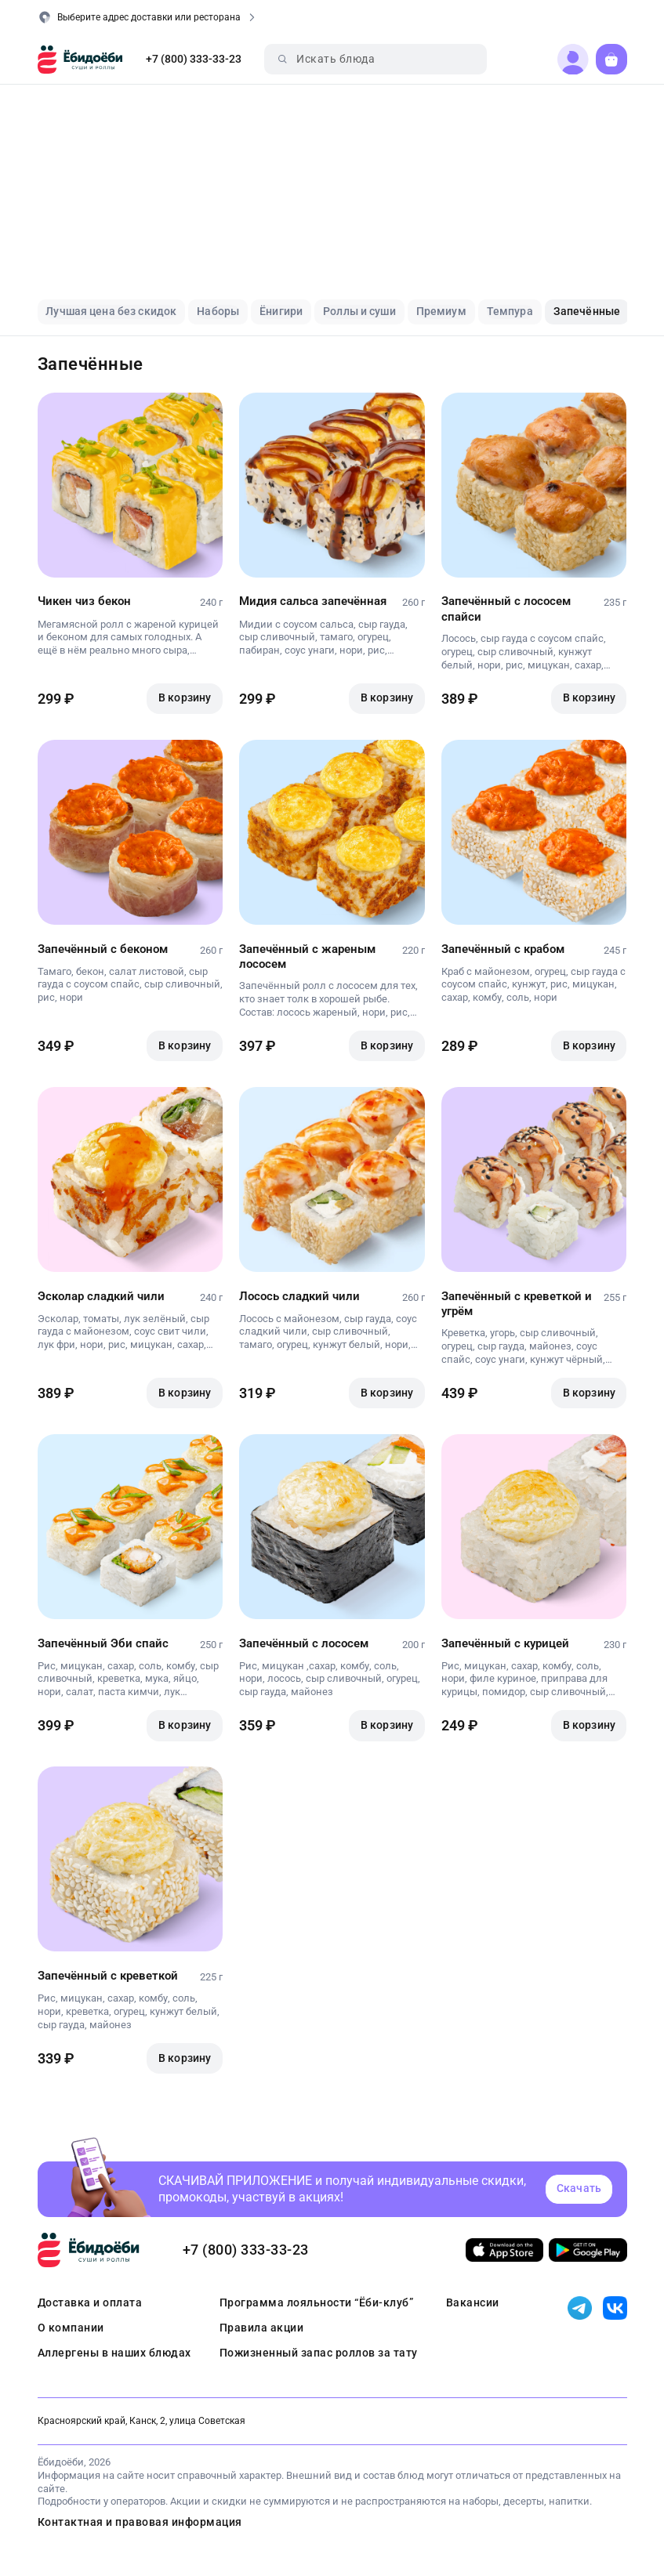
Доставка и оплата (90, 2302)
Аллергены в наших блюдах (114, 2352)
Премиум (441, 311)
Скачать (579, 2188)
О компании (71, 2327)
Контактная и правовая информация (140, 2522)
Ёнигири (281, 311)
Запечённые (586, 311)
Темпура (510, 311)
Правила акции (262, 2327)
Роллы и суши (359, 311)
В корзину (184, 697)
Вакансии (472, 2302)
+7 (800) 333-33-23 (193, 59)
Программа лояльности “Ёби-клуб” (317, 2302)
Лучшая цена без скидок (110, 311)
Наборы (218, 311)
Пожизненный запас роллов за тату (319, 2352)
